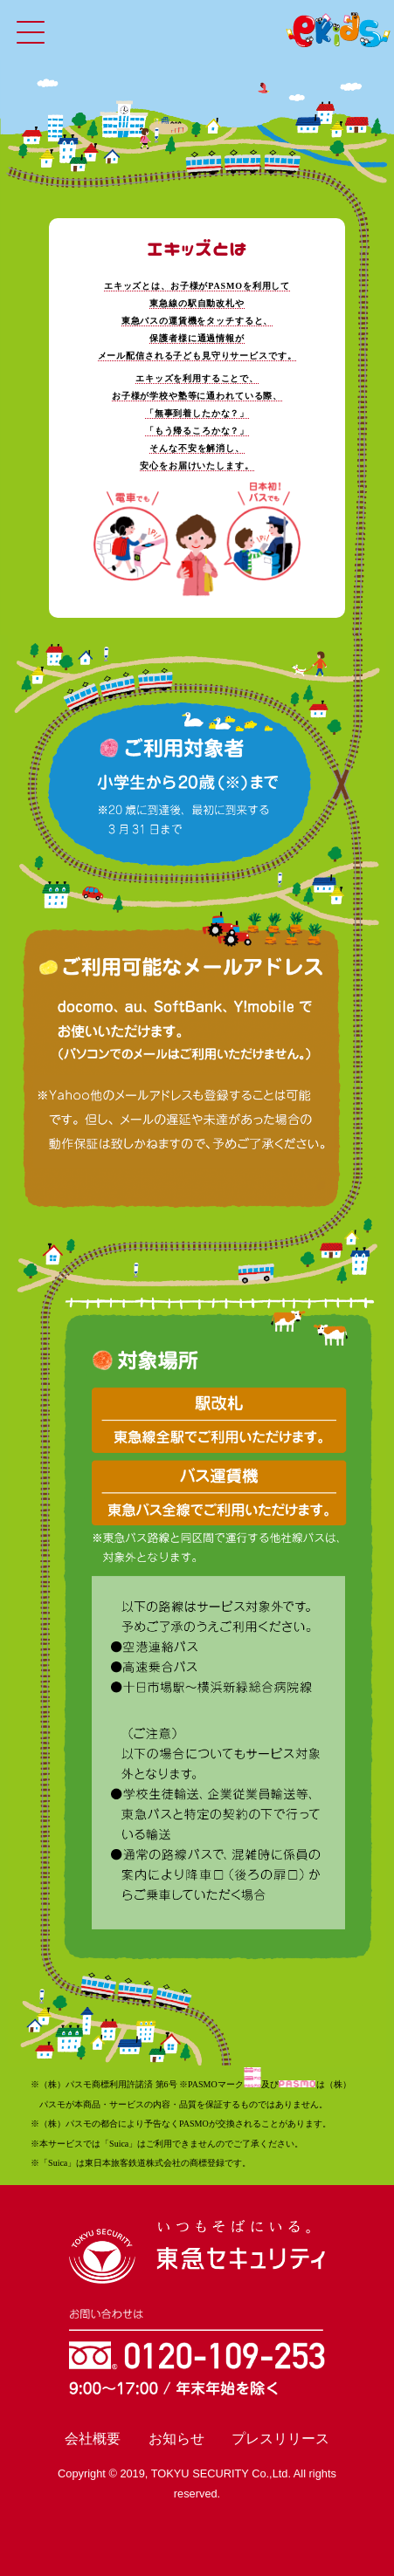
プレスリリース (280, 2438)
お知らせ (176, 2438)
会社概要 (93, 2438)
